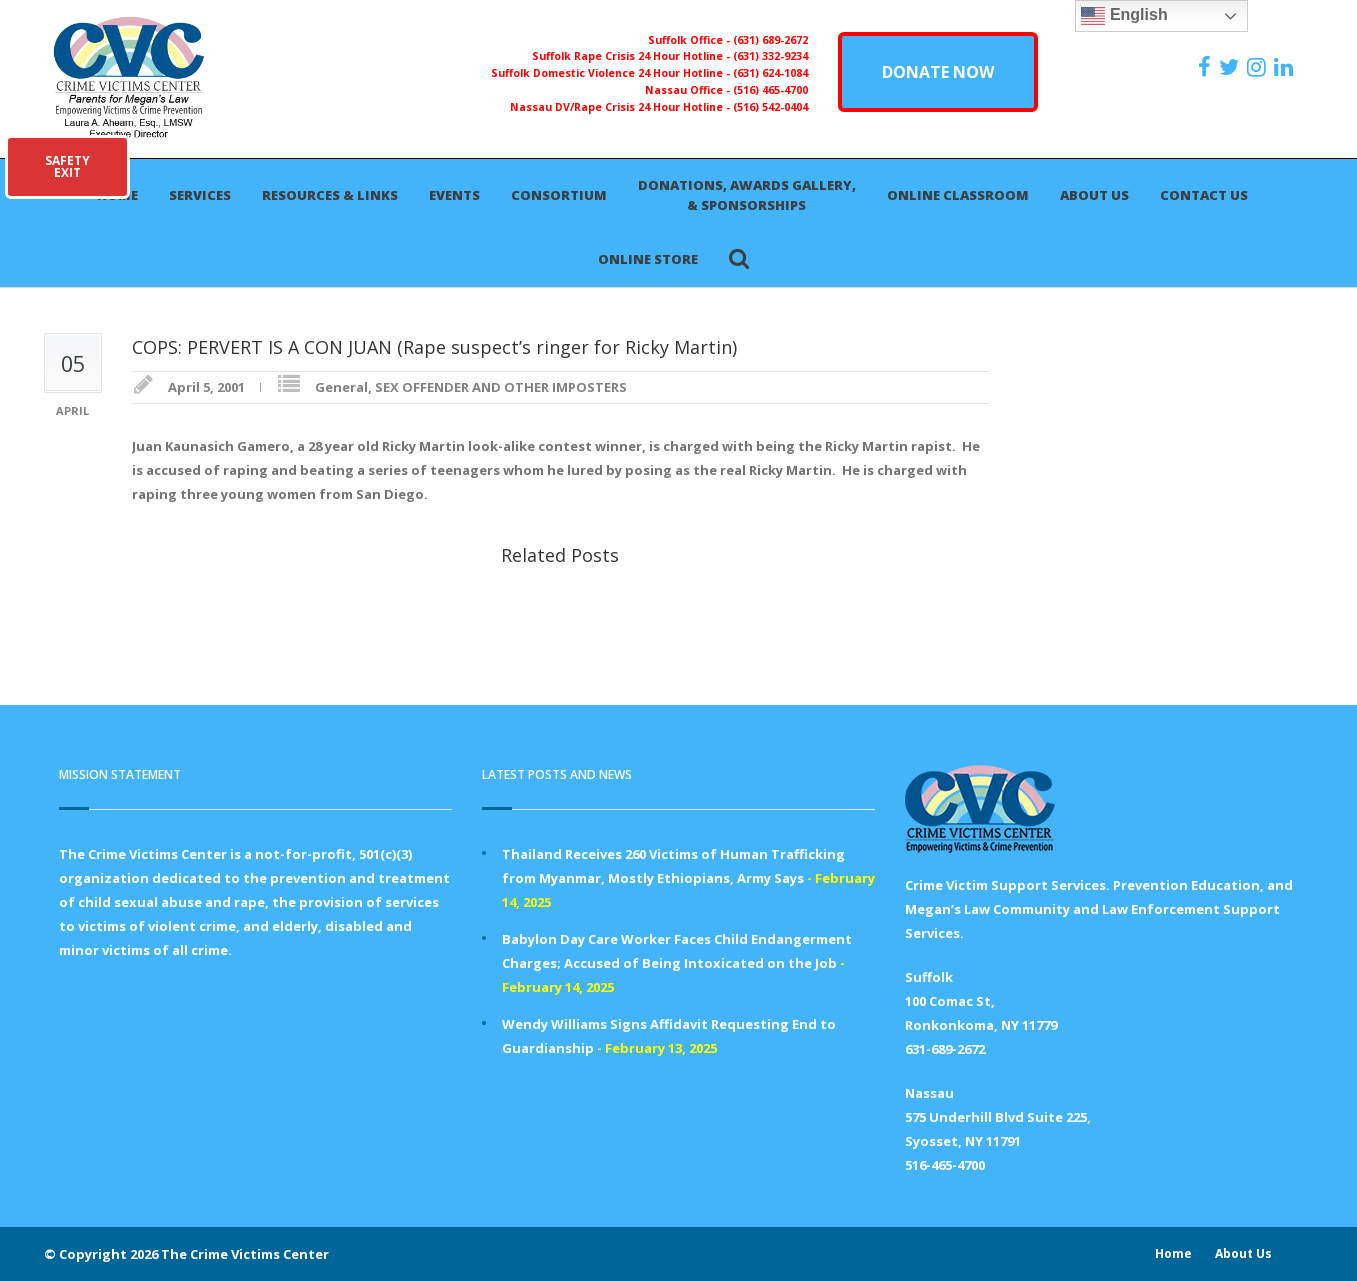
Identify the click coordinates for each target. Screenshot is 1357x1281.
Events (454, 195)
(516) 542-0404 (770, 107)
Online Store (648, 259)
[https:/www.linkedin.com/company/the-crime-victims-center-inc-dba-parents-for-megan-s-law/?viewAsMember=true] (1286, 67)
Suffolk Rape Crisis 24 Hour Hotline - (632, 56)
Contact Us (1204, 195)
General (341, 387)
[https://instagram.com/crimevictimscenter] (1259, 67)
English (1124, 16)
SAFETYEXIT (67, 166)
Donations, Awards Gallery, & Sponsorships (747, 195)
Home (1173, 1253)
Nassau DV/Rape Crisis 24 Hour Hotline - (621, 107)
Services (200, 195)
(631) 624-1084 (770, 73)
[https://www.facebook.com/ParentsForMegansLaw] (1207, 67)
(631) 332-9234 (770, 56)
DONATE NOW (938, 72)
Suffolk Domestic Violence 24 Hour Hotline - (612, 73)
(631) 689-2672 (770, 40)
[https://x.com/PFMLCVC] (1231, 67)
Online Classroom (958, 195)
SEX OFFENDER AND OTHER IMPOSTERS (501, 387)
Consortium (559, 195)
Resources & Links (330, 195)
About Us (1094, 195)
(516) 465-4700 (770, 90)
